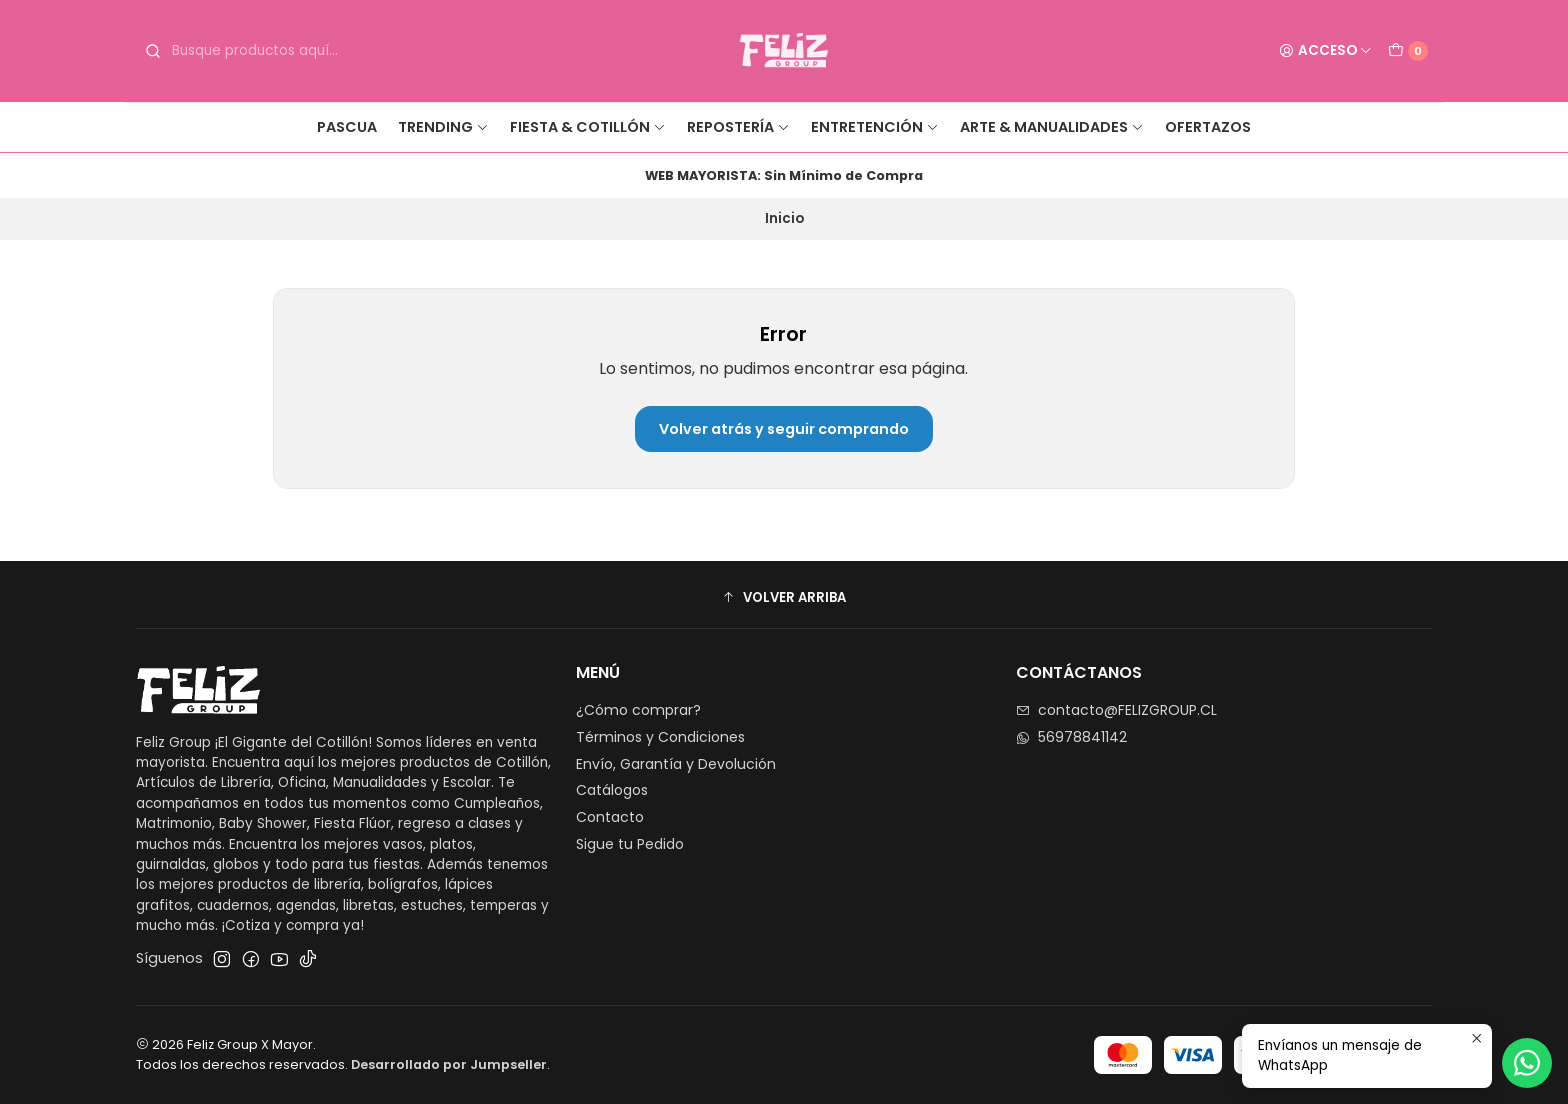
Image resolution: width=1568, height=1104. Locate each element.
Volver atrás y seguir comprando (784, 429)
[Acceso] (1325, 51)
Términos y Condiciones (660, 737)
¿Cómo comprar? (638, 710)
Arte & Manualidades (1052, 127)
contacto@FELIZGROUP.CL (1116, 710)
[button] (784, 597)
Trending (443, 127)
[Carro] (1408, 51)
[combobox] (292, 51)
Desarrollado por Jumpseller (449, 1064)
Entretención (875, 127)
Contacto (610, 817)
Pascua (347, 127)
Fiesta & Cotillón (588, 127)
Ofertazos (1208, 127)
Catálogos (612, 790)
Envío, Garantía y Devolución (676, 764)
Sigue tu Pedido (630, 844)
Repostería (738, 127)
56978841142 (1071, 737)
